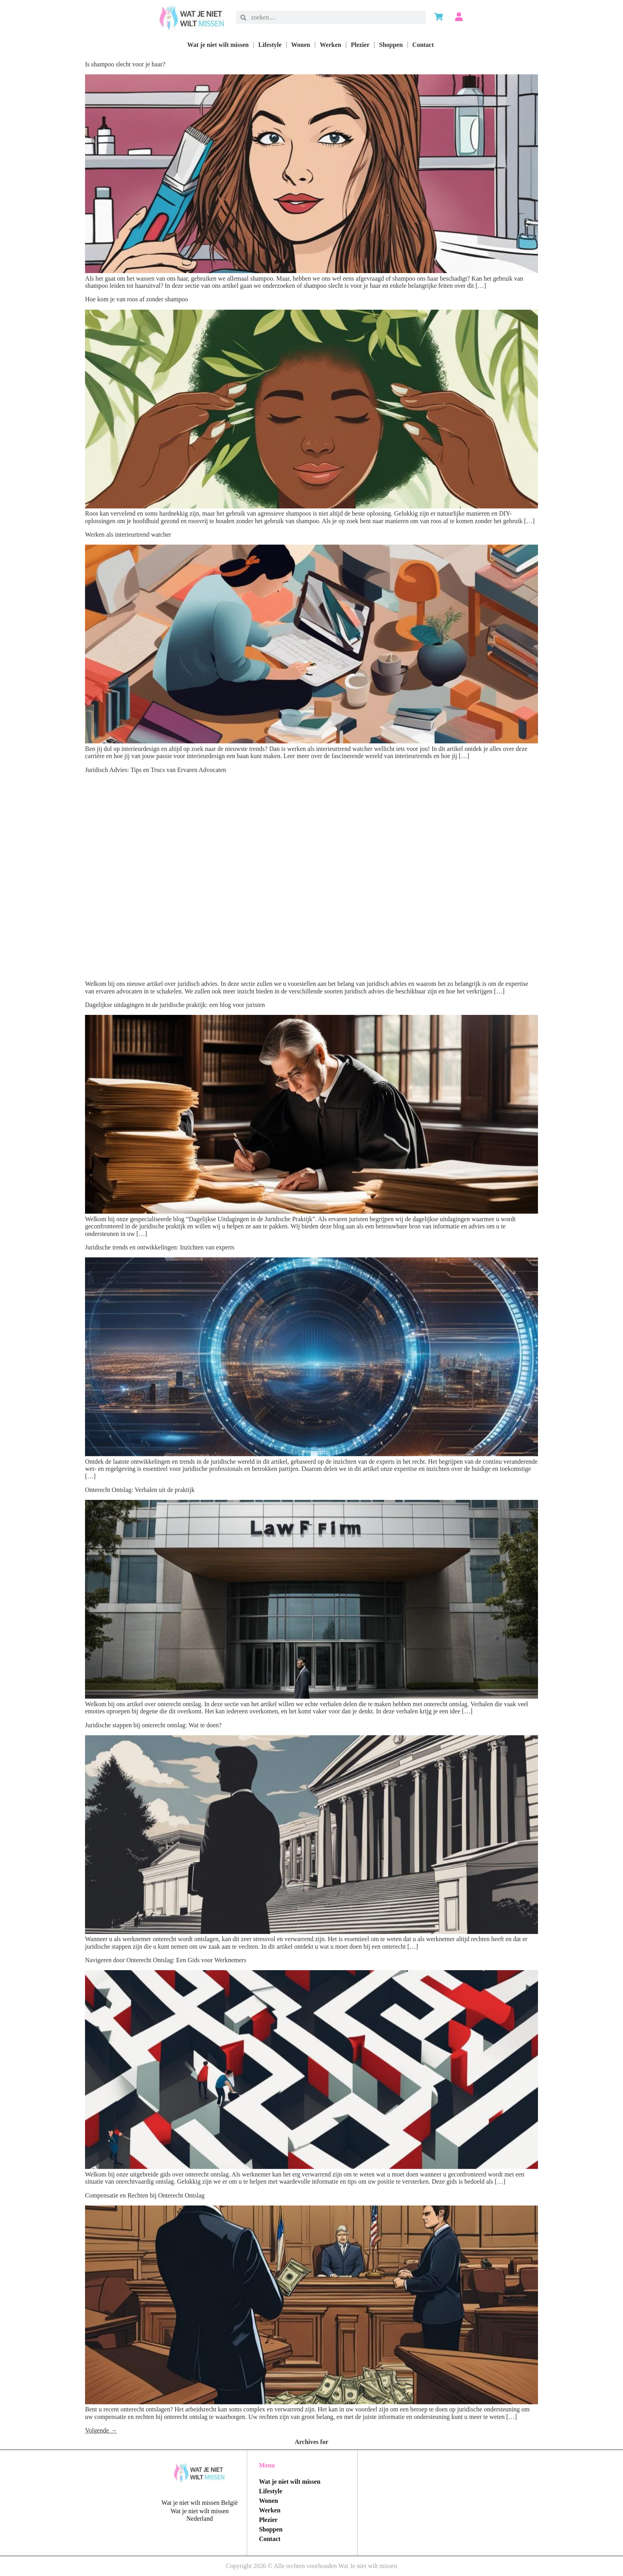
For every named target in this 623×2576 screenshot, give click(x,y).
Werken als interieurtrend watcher (128, 534)
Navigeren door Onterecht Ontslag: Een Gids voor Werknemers (165, 1960)
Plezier (360, 44)
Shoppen (391, 44)
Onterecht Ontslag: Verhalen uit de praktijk (140, 1489)
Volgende (101, 2430)
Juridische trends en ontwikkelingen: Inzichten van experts (159, 1247)
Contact (423, 44)
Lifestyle (270, 44)
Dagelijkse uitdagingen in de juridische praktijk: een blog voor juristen (175, 1004)
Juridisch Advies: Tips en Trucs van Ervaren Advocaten (155, 769)
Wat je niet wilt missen (218, 44)
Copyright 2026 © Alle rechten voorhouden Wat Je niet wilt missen (311, 2565)
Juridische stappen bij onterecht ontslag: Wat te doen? (153, 1725)
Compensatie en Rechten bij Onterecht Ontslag (145, 2195)
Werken (330, 44)
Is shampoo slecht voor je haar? (125, 64)
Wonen (300, 44)
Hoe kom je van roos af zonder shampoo (136, 299)
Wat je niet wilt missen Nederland (199, 2515)
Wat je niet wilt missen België (199, 2502)
